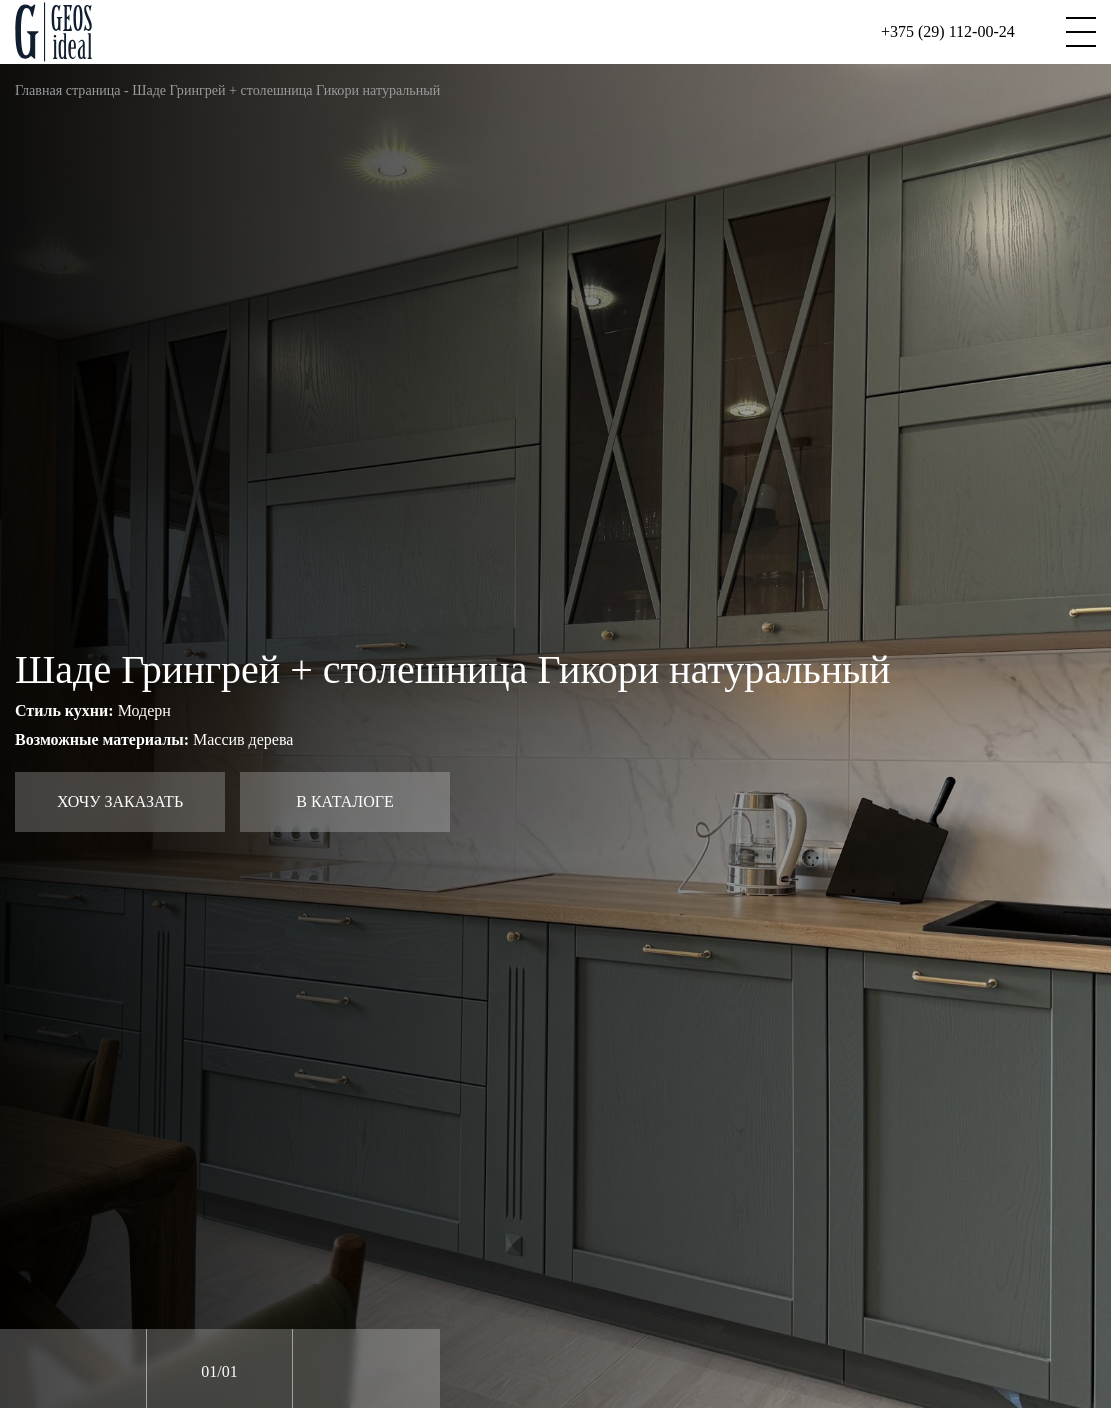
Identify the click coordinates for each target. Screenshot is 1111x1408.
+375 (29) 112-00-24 (948, 31)
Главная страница (68, 90)
